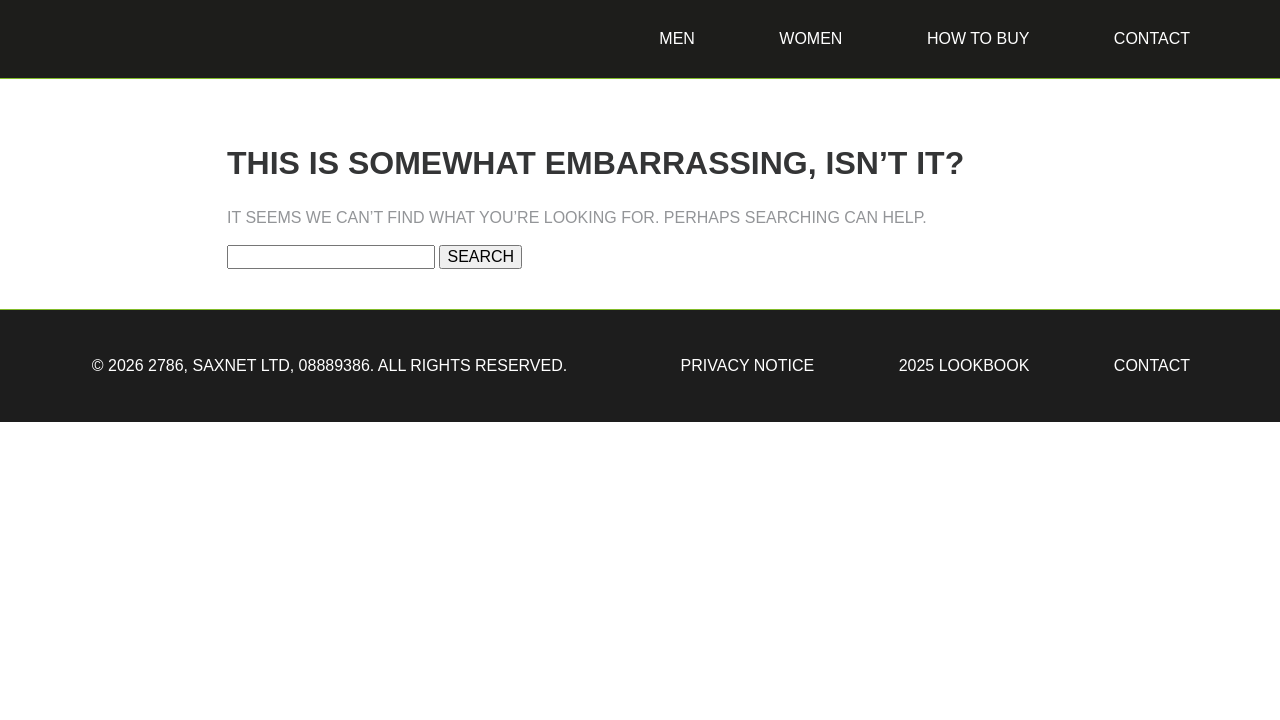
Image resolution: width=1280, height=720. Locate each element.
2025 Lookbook (964, 365)
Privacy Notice (748, 365)
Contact (1152, 38)
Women (810, 38)
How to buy (978, 38)
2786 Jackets (138, 86)
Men (677, 38)
